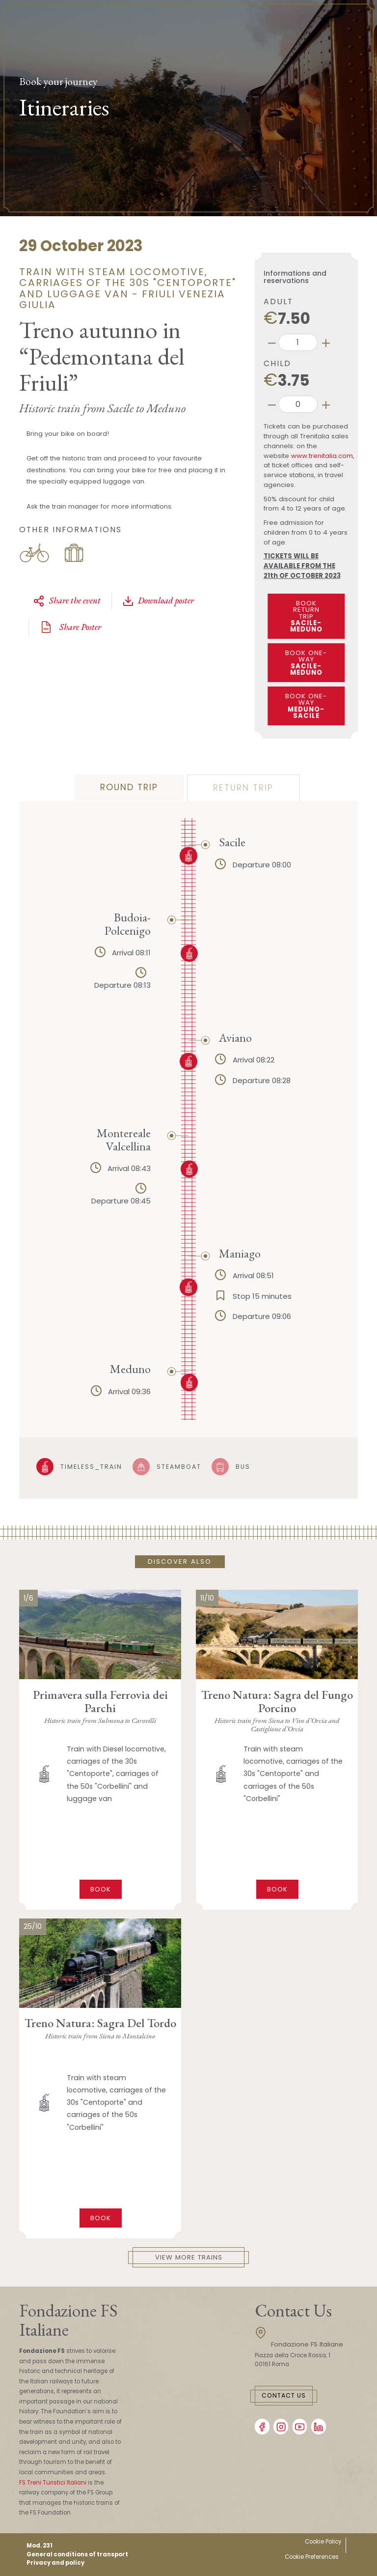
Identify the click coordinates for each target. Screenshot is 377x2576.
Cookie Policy (323, 2542)
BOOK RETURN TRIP (306, 616)
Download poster (158, 600)
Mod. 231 (40, 2545)
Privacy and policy (55, 2563)
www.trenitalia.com (322, 455)
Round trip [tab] (129, 787)
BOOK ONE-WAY (306, 662)
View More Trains (188, 2257)
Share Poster (70, 627)
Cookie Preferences (312, 2557)
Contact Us (284, 2395)
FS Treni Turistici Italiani (52, 2483)
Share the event (67, 600)
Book (100, 1889)
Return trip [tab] (243, 788)
